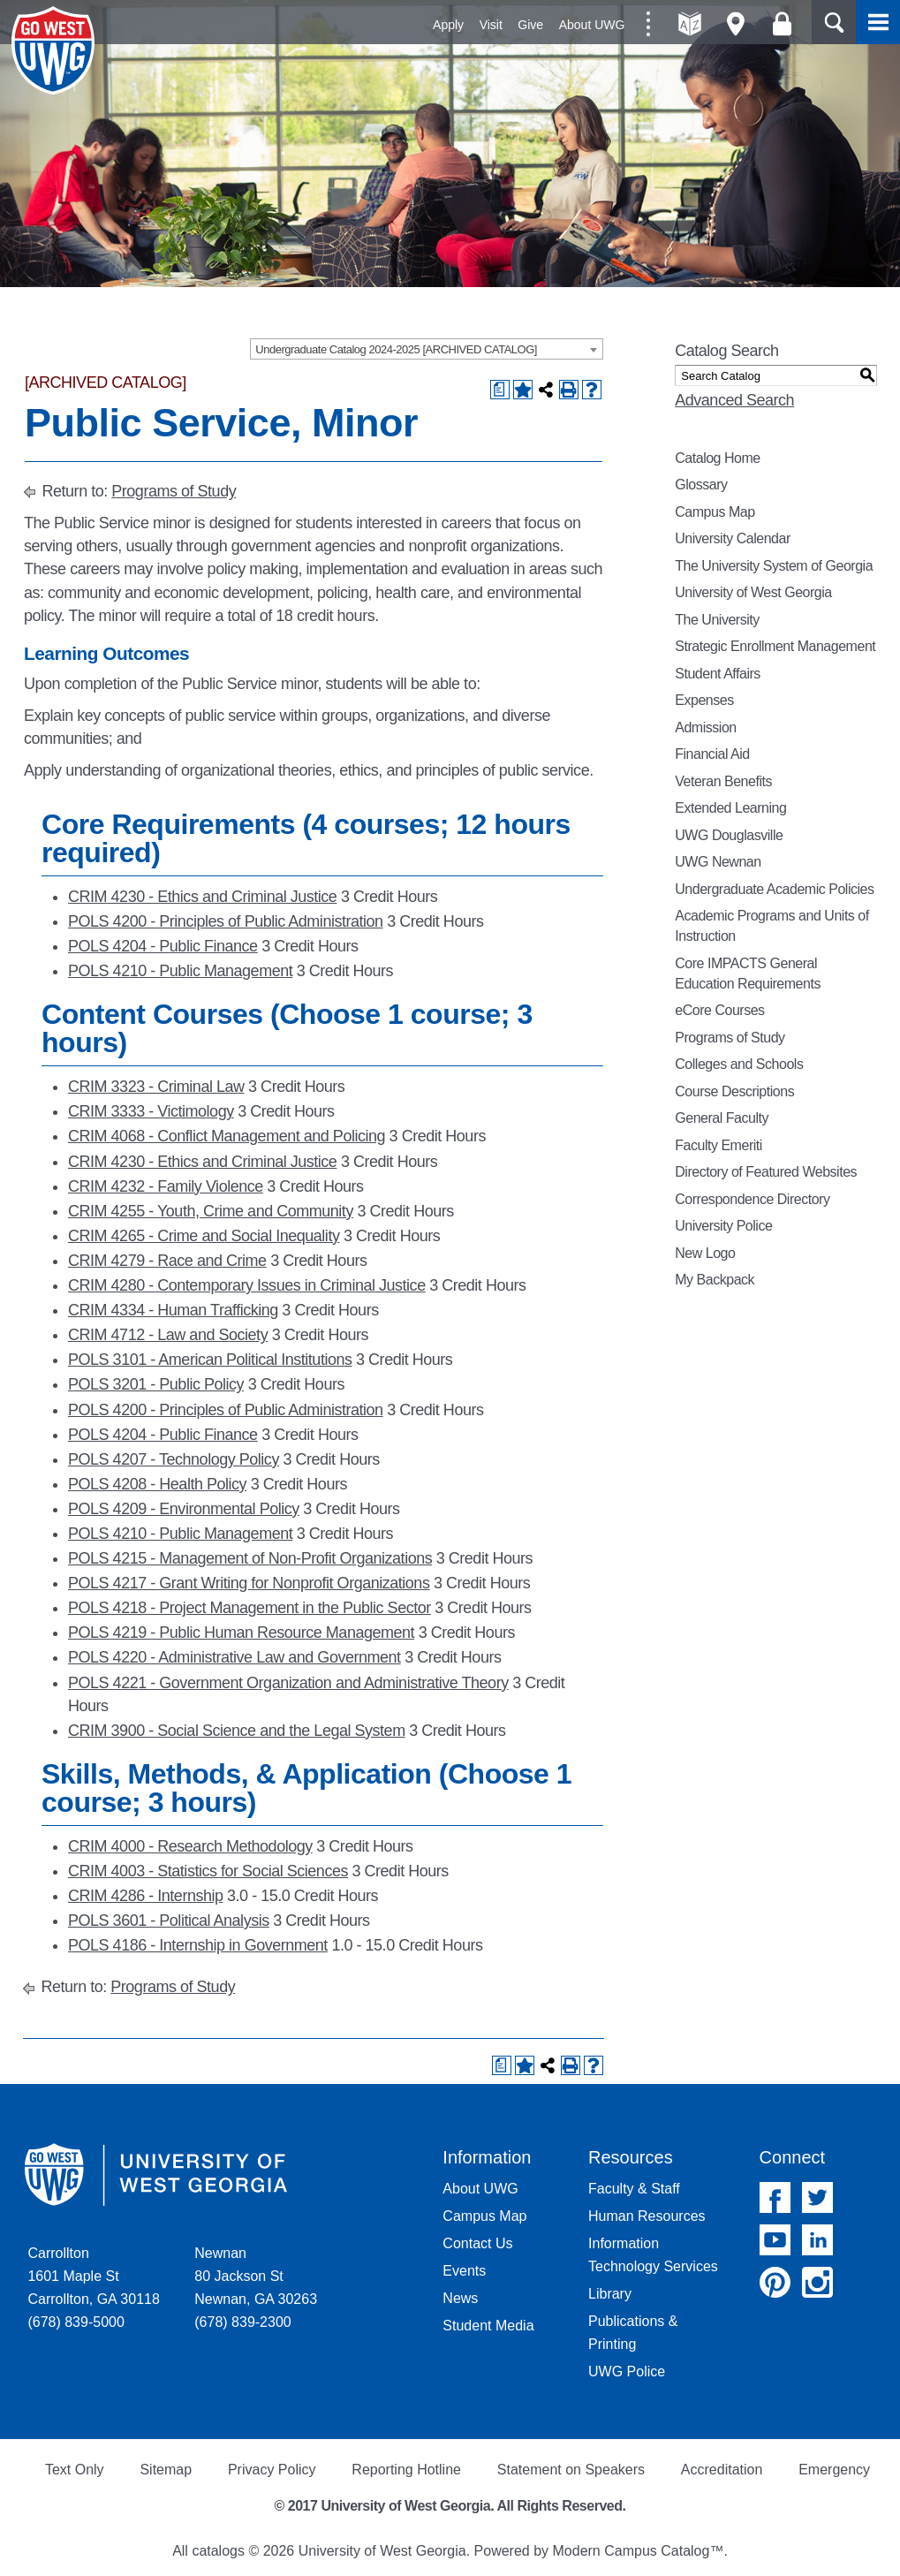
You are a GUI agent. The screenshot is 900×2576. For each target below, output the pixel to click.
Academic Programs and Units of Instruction (771, 925)
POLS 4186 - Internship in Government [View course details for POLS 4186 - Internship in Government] (198, 1945)
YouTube (775, 2239)
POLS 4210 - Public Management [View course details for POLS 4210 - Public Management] (180, 971)
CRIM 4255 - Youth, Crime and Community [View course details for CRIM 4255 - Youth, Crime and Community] (210, 1211)
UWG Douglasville (729, 835)
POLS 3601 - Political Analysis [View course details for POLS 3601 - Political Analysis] (168, 1920)
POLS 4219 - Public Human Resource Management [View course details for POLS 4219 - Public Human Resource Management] (241, 1632)
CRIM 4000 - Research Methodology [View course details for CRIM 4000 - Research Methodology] (190, 1846)
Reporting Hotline (406, 2469)
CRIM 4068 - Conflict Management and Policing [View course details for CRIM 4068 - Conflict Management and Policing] (226, 1136)
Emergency (834, 2469)
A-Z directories (690, 23)
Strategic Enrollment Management (775, 646)
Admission (706, 727)
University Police (723, 1225)
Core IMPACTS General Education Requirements (748, 973)
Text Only (74, 2469)
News (460, 2298)
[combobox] (426, 349)
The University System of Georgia (774, 565)
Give (530, 25)
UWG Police (626, 2371)
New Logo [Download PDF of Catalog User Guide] (705, 1253)
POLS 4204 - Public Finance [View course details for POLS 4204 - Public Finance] (163, 946)
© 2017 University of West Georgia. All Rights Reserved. (450, 2505)
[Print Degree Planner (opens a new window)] (500, 389)
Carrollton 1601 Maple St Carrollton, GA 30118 (93, 2276)
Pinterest (775, 2282)
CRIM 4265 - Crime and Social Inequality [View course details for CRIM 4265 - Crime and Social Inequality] (203, 1236)
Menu (878, 22)
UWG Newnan (717, 861)
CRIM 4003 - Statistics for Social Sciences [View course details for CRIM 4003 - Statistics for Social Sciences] (208, 1871)
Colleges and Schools (739, 1064)
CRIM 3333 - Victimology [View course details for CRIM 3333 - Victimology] (151, 1111)
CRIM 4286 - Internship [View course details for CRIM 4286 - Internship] (145, 1896)
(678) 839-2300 (242, 2322)
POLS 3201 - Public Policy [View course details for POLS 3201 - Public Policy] (156, 1384)
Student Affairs (717, 673)
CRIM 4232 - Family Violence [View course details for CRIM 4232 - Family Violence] (165, 1186)
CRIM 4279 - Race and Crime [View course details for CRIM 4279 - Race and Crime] (167, 1260)
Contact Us (477, 2243)
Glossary (701, 484)
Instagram (817, 2282)
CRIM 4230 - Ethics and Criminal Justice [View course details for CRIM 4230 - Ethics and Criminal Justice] (202, 896)
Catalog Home (717, 458)
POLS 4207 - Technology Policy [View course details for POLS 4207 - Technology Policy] (173, 1459)
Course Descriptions (734, 1091)
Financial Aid (712, 753)
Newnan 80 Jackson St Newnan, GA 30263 (255, 2276)
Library (610, 2293)
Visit (491, 25)
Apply (448, 25)
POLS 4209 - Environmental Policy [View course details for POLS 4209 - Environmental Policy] (183, 1509)
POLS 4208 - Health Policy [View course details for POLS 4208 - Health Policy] (157, 1484)
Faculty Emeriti (718, 1145)
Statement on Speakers (571, 2469)
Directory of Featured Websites (766, 1171)
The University (717, 619)
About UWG (592, 25)
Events (464, 2270)
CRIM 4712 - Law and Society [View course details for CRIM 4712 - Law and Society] (168, 1335)
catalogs (218, 2550)
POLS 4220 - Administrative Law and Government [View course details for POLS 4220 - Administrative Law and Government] (234, 1657)
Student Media (487, 2325)
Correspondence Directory (752, 1199)
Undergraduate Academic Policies (774, 889)
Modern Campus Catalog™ (638, 2550)
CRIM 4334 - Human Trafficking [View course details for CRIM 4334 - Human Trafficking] (173, 1310)
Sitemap (166, 2469)
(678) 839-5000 (75, 2322)
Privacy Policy (272, 2469)
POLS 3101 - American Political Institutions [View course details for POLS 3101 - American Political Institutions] (210, 1359)
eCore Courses (719, 1010)
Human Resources (647, 2216)
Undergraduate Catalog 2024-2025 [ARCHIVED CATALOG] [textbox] (396, 349)
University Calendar (732, 538)
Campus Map (714, 511)
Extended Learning (730, 807)
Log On (782, 23)
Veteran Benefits (723, 781)
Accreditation (722, 2469)
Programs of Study (173, 491)
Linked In (817, 2239)
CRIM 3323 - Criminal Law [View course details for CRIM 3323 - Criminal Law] (156, 1086)
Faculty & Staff (634, 2188)
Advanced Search (734, 400)
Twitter (817, 2197)
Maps (736, 23)
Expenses (704, 700)
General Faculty (721, 1117)
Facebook (775, 2197)
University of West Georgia (55, 50)
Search (834, 22)
